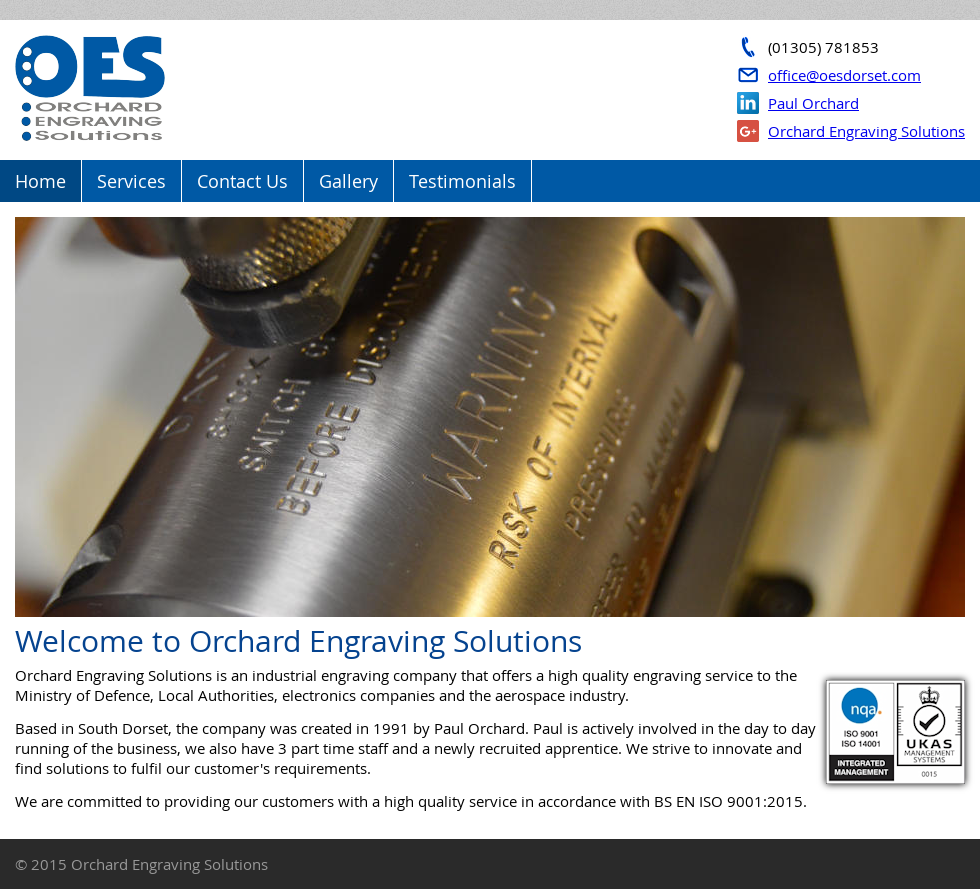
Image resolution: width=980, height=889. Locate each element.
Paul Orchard (813, 103)
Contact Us (242, 181)
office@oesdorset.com (844, 75)
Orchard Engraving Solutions (866, 131)
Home (40, 181)
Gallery (348, 181)
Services (131, 181)
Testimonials (462, 181)
